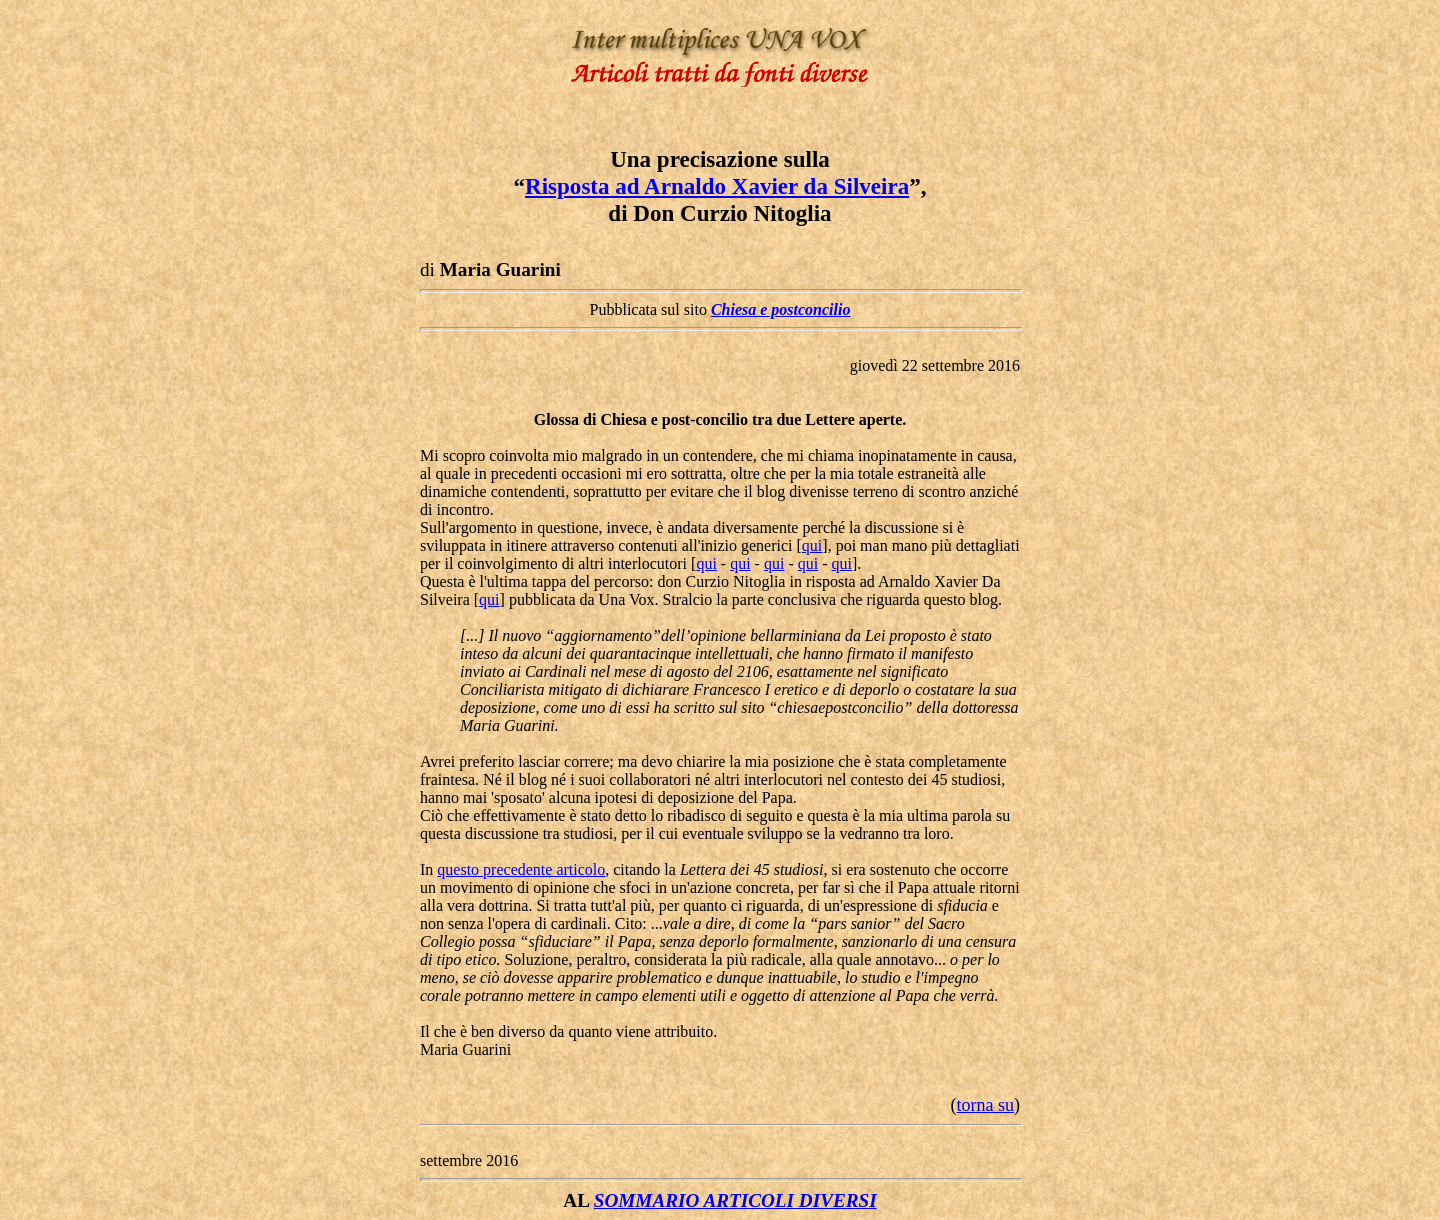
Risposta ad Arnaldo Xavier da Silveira (717, 186)
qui (812, 545)
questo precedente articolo (521, 869)
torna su (986, 1105)
